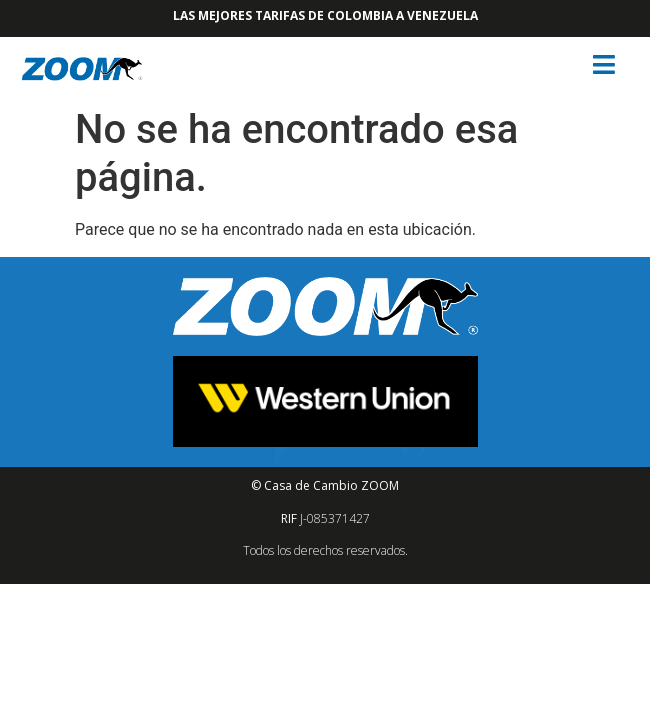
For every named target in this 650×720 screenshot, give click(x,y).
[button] (606, 64)
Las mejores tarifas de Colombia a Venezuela (325, 15)
